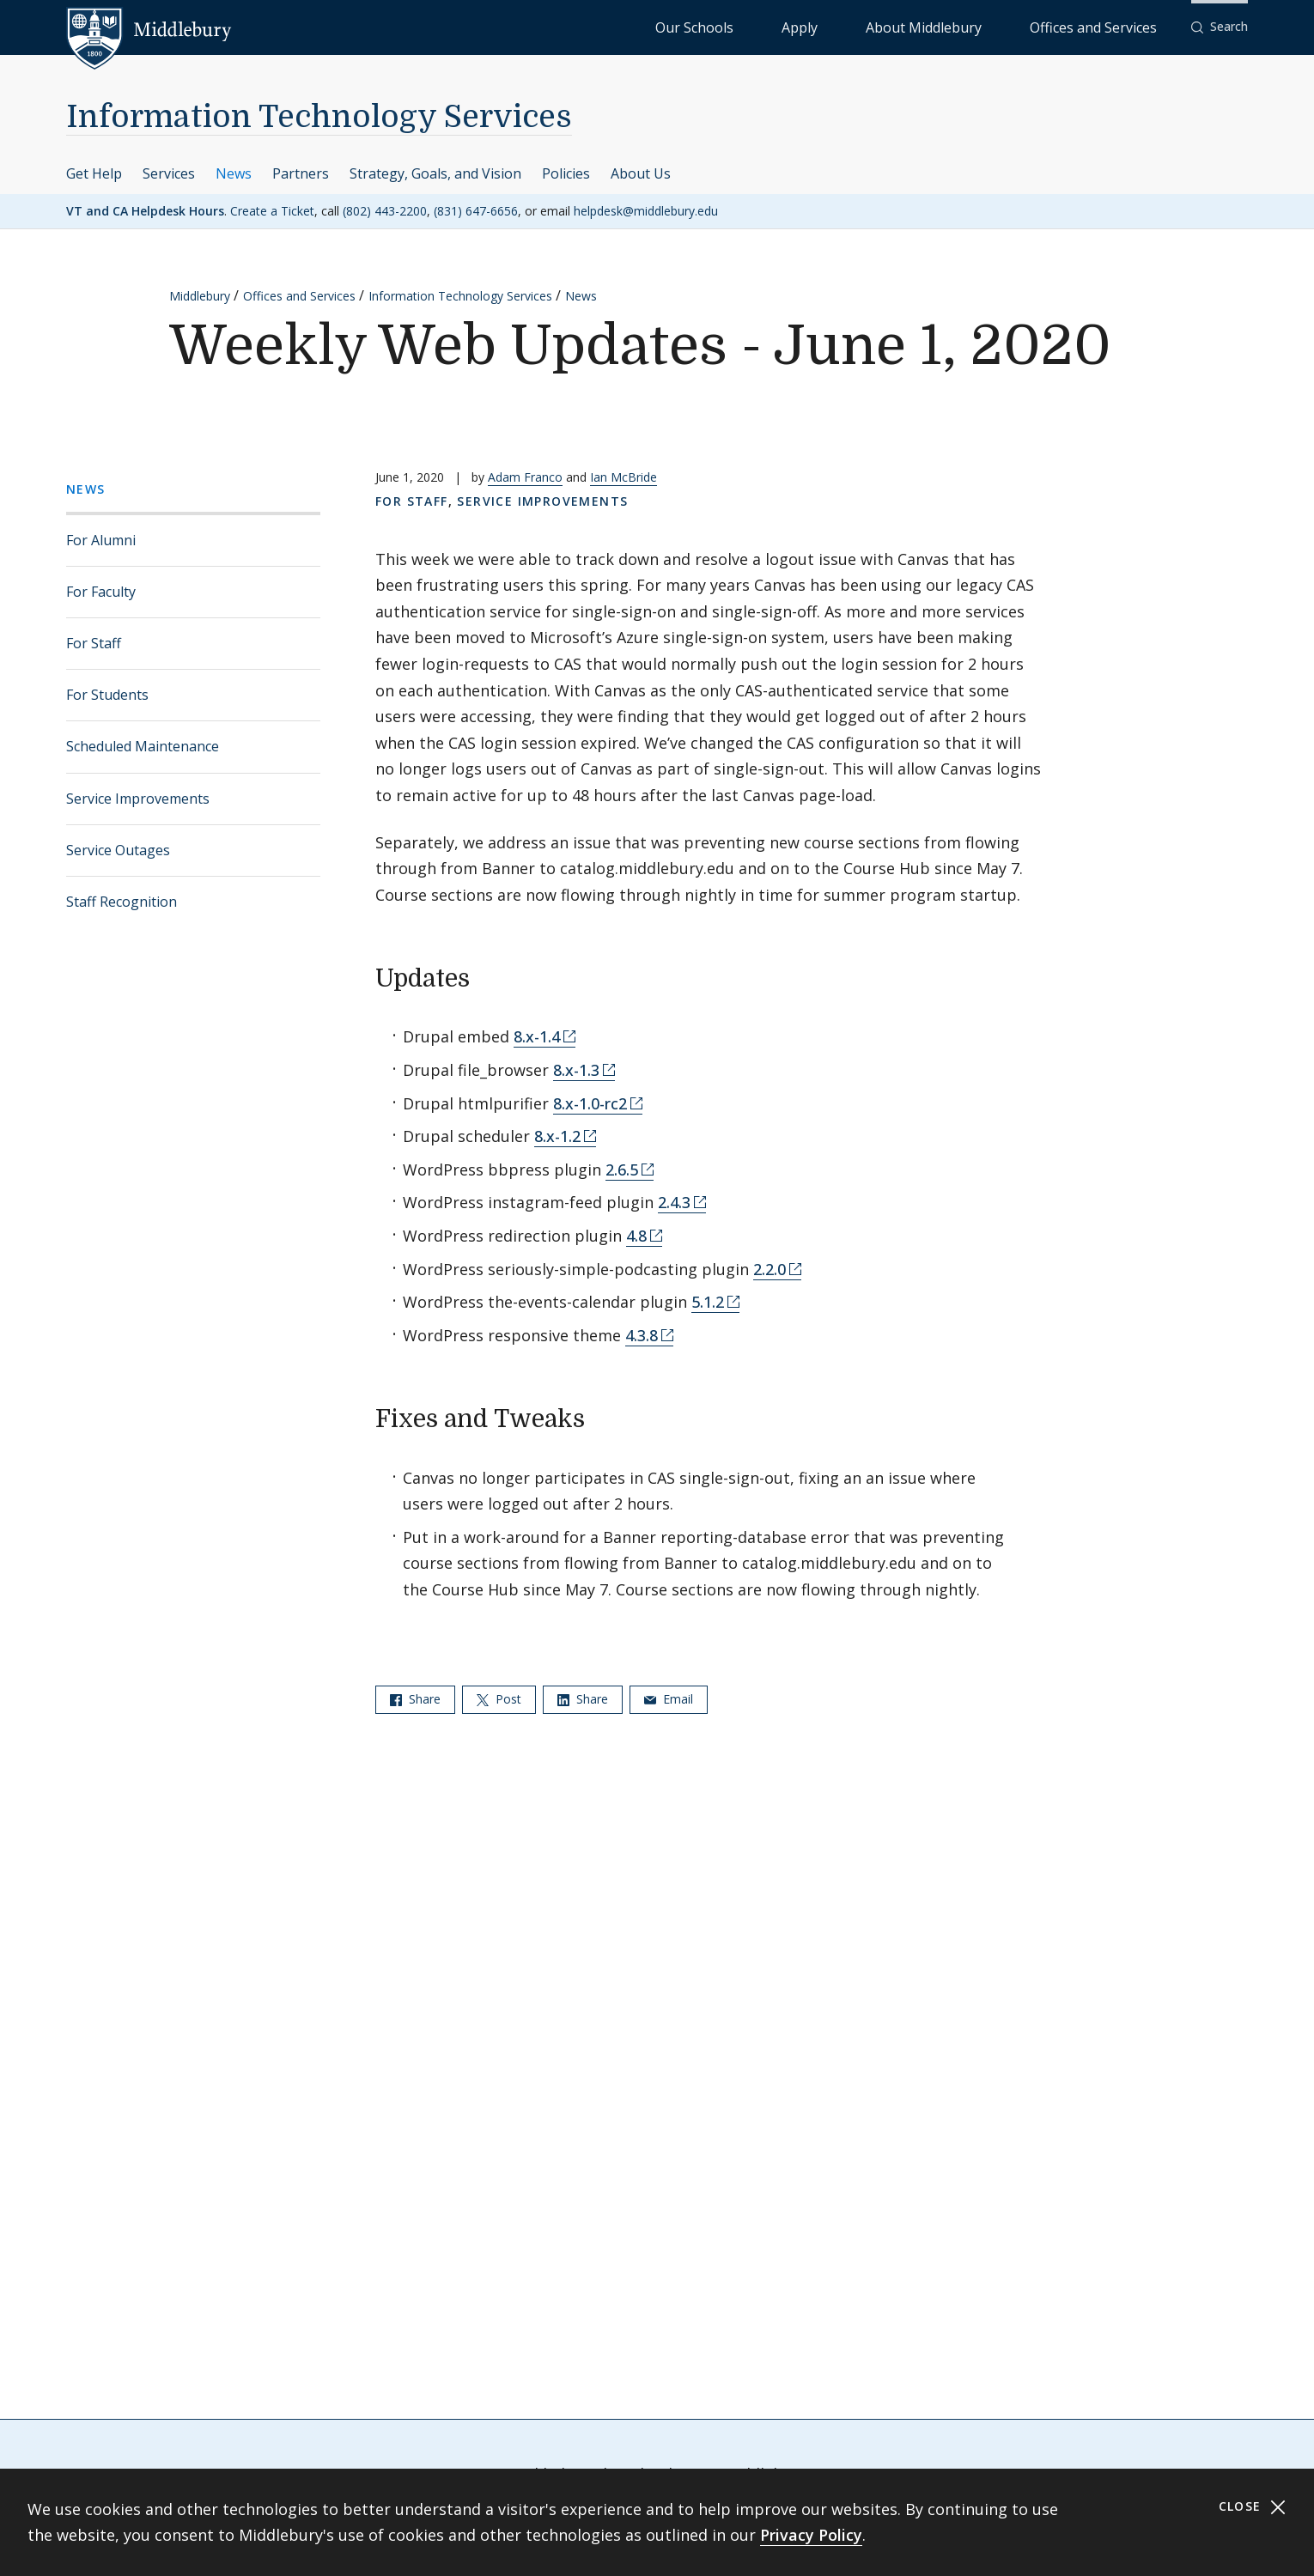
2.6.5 (621, 1169)
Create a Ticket (272, 211)
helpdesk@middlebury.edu (646, 211)
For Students (107, 694)
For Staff (93, 643)
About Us (641, 173)
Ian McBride (623, 477)
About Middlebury (988, 26)
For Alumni (101, 540)
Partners (300, 173)
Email (668, 1699)
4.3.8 (641, 1335)
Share (415, 1699)
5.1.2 (707, 1301)
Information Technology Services (319, 117)
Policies (566, 173)
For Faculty (101, 591)
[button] (1219, 27)
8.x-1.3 (576, 1070)
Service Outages (118, 850)
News (234, 173)
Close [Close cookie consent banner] (1253, 2507)
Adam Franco (525, 477)
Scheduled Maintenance (142, 746)
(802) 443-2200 (385, 211)
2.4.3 (674, 1202)
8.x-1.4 (537, 1036)
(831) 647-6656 (476, 211)
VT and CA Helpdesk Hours (145, 211)
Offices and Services (1114, 26)
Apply (903, 26)
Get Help (94, 173)
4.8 (636, 1235)
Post (499, 1699)
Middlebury (199, 296)
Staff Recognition (121, 901)
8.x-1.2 (557, 1136)
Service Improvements (138, 798)
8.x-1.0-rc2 (590, 1103)
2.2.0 (769, 1269)
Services (169, 173)
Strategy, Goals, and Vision (435, 173)
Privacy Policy (811, 2534)
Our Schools (833, 26)
